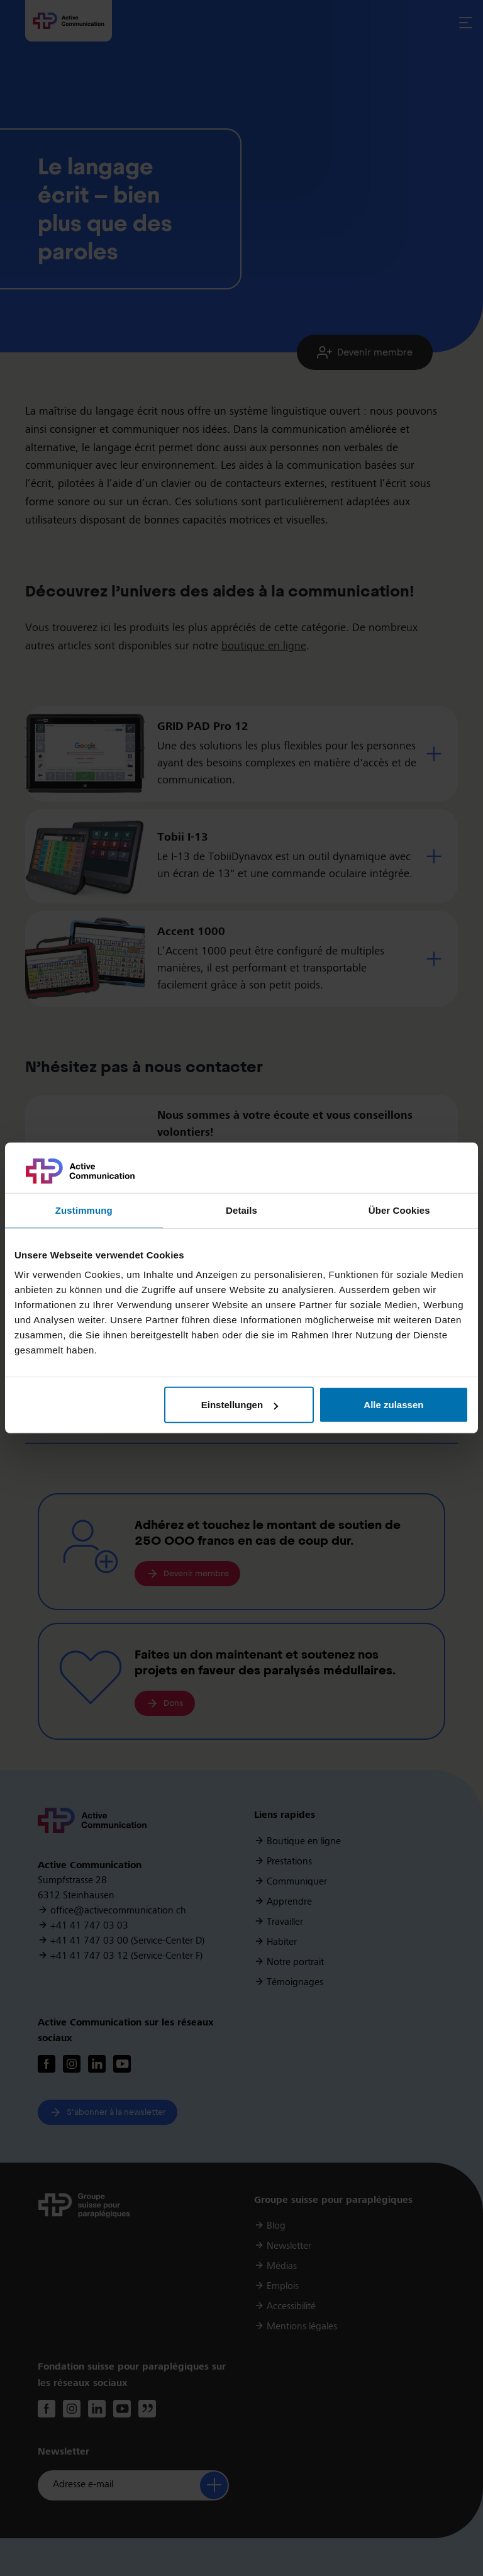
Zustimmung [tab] (84, 1210)
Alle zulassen (393, 1404)
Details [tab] (241, 1210)
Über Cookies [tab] (399, 1210)
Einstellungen (239, 1404)
